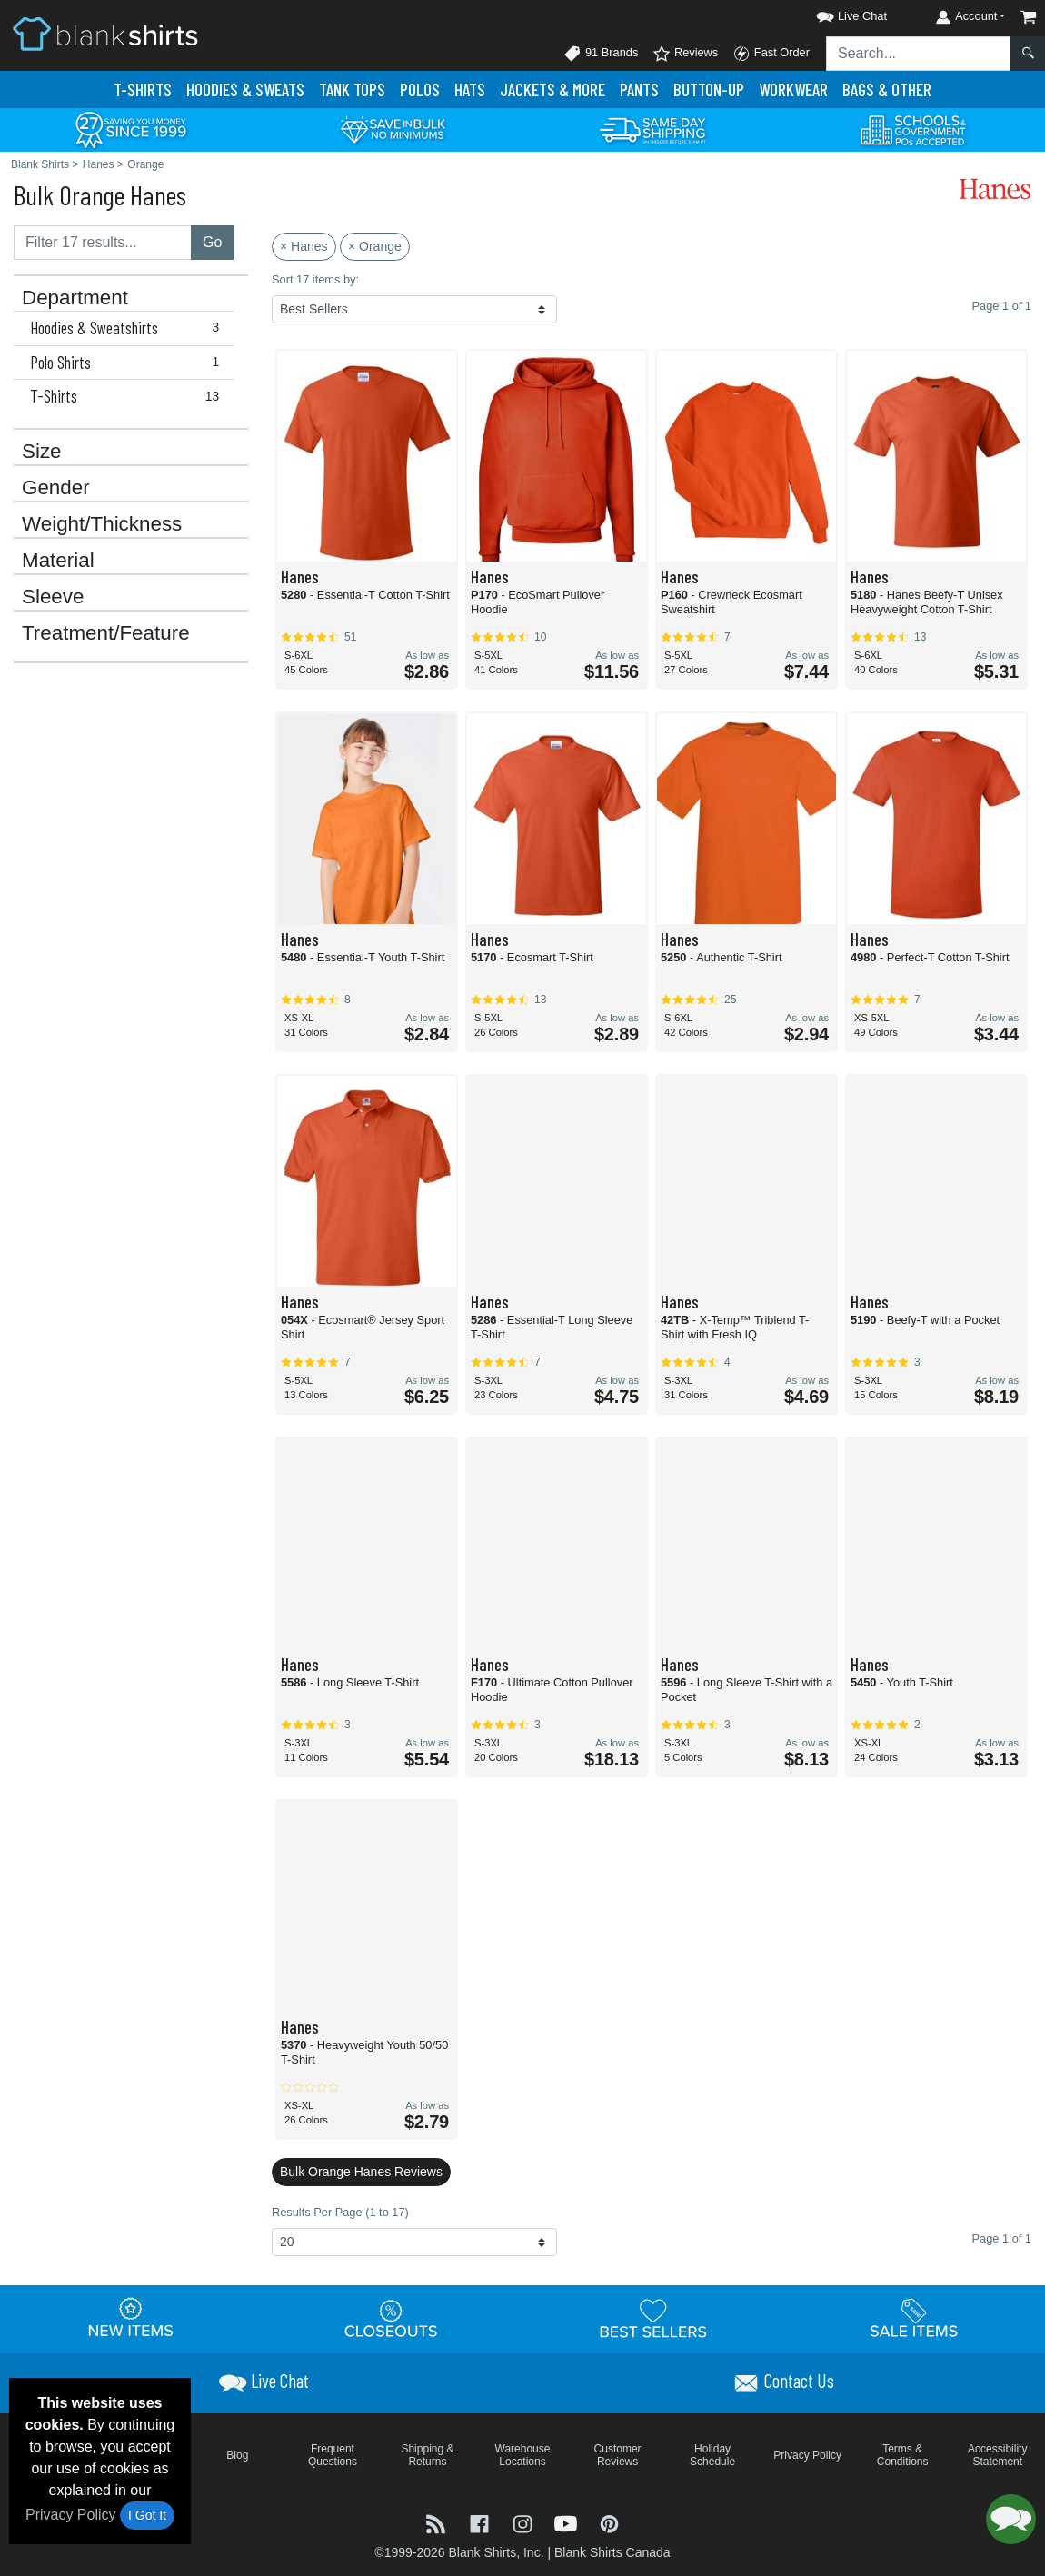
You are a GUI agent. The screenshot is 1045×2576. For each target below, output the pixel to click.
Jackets (552, 89)
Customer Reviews (618, 2455)
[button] (835, 13)
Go (212, 242)
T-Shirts (143, 89)
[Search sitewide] (918, 53)
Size (42, 452)
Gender (56, 488)
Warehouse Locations (523, 2455)
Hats (469, 89)
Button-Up (708, 89)
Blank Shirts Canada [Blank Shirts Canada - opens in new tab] (612, 2552)
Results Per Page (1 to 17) (340, 2212)
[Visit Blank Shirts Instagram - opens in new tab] (524, 2523)
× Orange (375, 246)
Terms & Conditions (903, 2455)
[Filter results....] (103, 242)
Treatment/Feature (106, 633)
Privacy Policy (70, 2514)
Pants (639, 89)
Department (75, 298)
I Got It (147, 2515)
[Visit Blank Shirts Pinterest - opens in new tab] (609, 2523)
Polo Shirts (128, 363)
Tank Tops (352, 89)
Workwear (793, 89)
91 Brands (600, 54)
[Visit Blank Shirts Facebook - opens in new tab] (481, 2523)
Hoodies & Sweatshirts (128, 328)
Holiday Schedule (712, 2455)
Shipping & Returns (427, 2455)
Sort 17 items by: (315, 279)
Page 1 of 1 (1001, 2238)
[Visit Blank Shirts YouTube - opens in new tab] (568, 2523)
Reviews (685, 54)
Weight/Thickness (102, 524)
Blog (237, 2455)
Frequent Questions (332, 2455)
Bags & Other (886, 89)
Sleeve (53, 597)
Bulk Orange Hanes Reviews (361, 2171)
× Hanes (304, 246)
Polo (420, 89)
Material (58, 561)
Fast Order (771, 54)
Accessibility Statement (997, 2455)
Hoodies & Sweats (245, 89)
